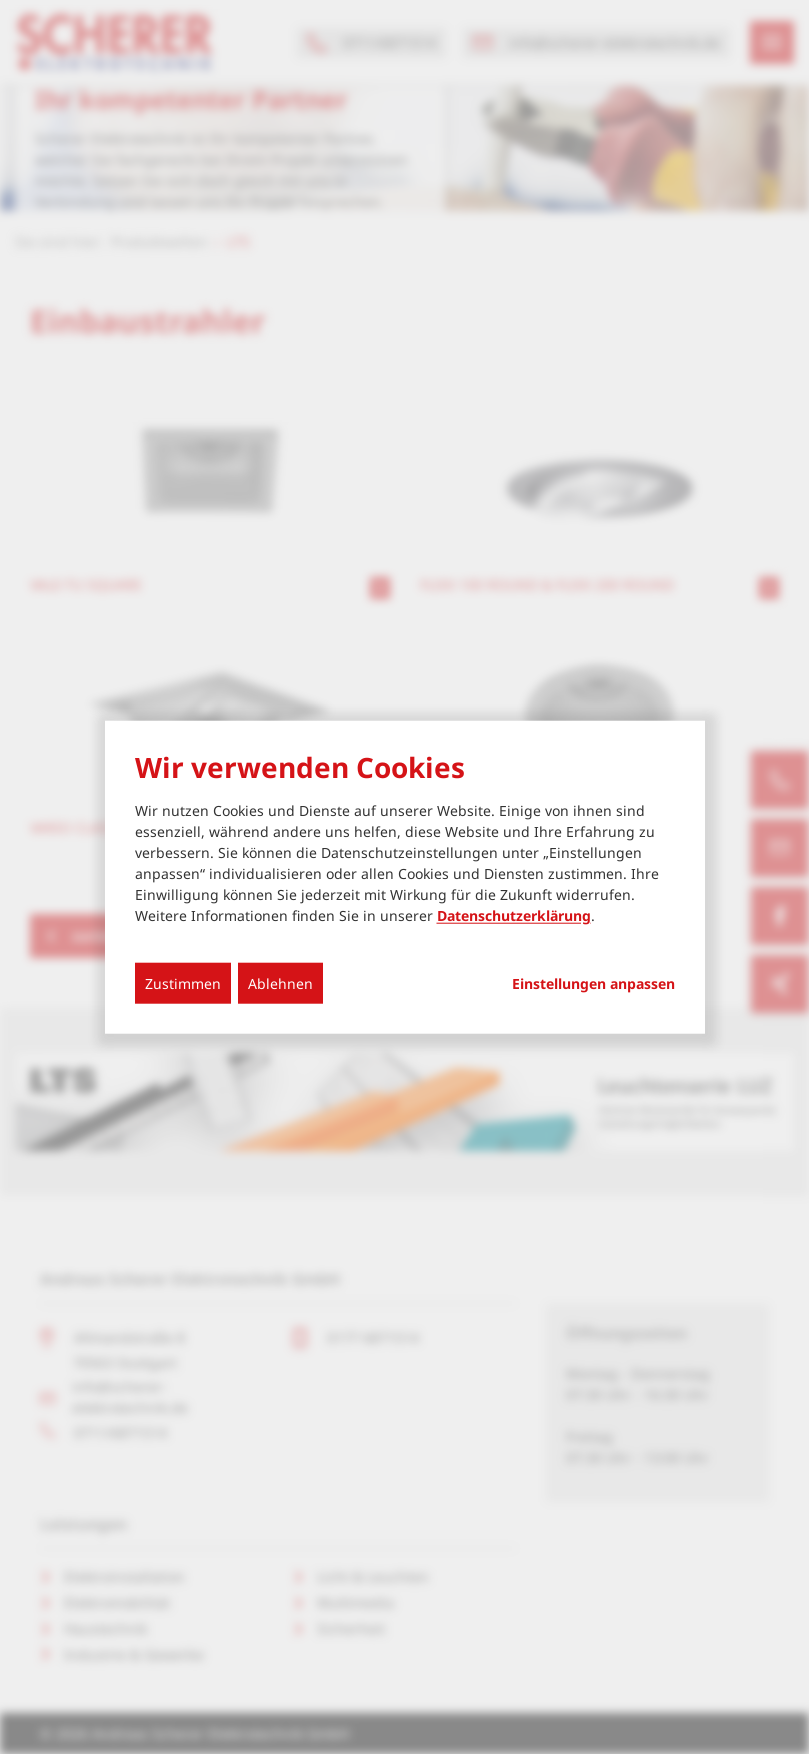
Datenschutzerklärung (514, 914)
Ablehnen (280, 982)
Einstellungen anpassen (593, 983)
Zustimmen (183, 982)
